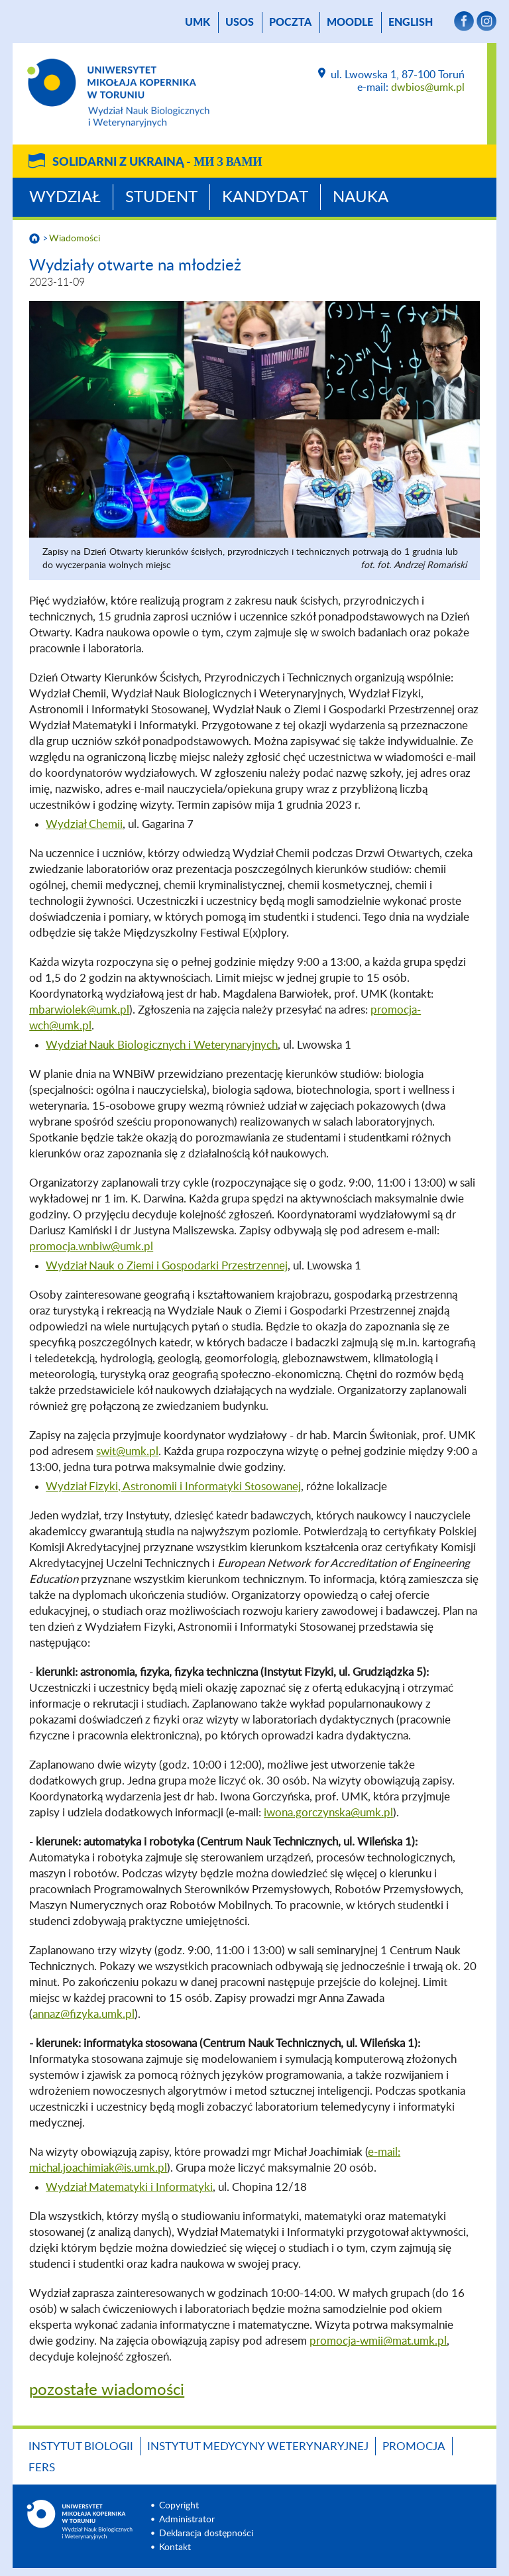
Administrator (187, 2519)
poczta (290, 22)
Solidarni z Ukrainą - (157, 162)
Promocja (413, 2446)
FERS (41, 2467)
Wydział (65, 197)
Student (161, 197)
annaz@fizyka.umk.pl (83, 2014)
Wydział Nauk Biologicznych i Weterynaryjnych (162, 1045)
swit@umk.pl (127, 1451)
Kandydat (265, 197)
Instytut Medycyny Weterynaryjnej (257, 2446)
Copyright (179, 2505)
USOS (239, 22)
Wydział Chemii (84, 824)
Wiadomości (74, 238)
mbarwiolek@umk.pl (79, 1010)
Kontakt (175, 2547)
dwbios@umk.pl (428, 87)
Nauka (360, 197)
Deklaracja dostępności (206, 2533)
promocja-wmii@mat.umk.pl (378, 2341)
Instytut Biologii (80, 2446)
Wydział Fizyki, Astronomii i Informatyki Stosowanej (173, 1486)
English (410, 22)
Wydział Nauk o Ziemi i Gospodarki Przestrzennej (167, 1265)
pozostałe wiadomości (106, 2390)
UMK (197, 22)
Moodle (350, 22)
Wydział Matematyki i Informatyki (129, 2187)
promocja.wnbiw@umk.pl (91, 1246)
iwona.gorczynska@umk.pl (328, 1812)
